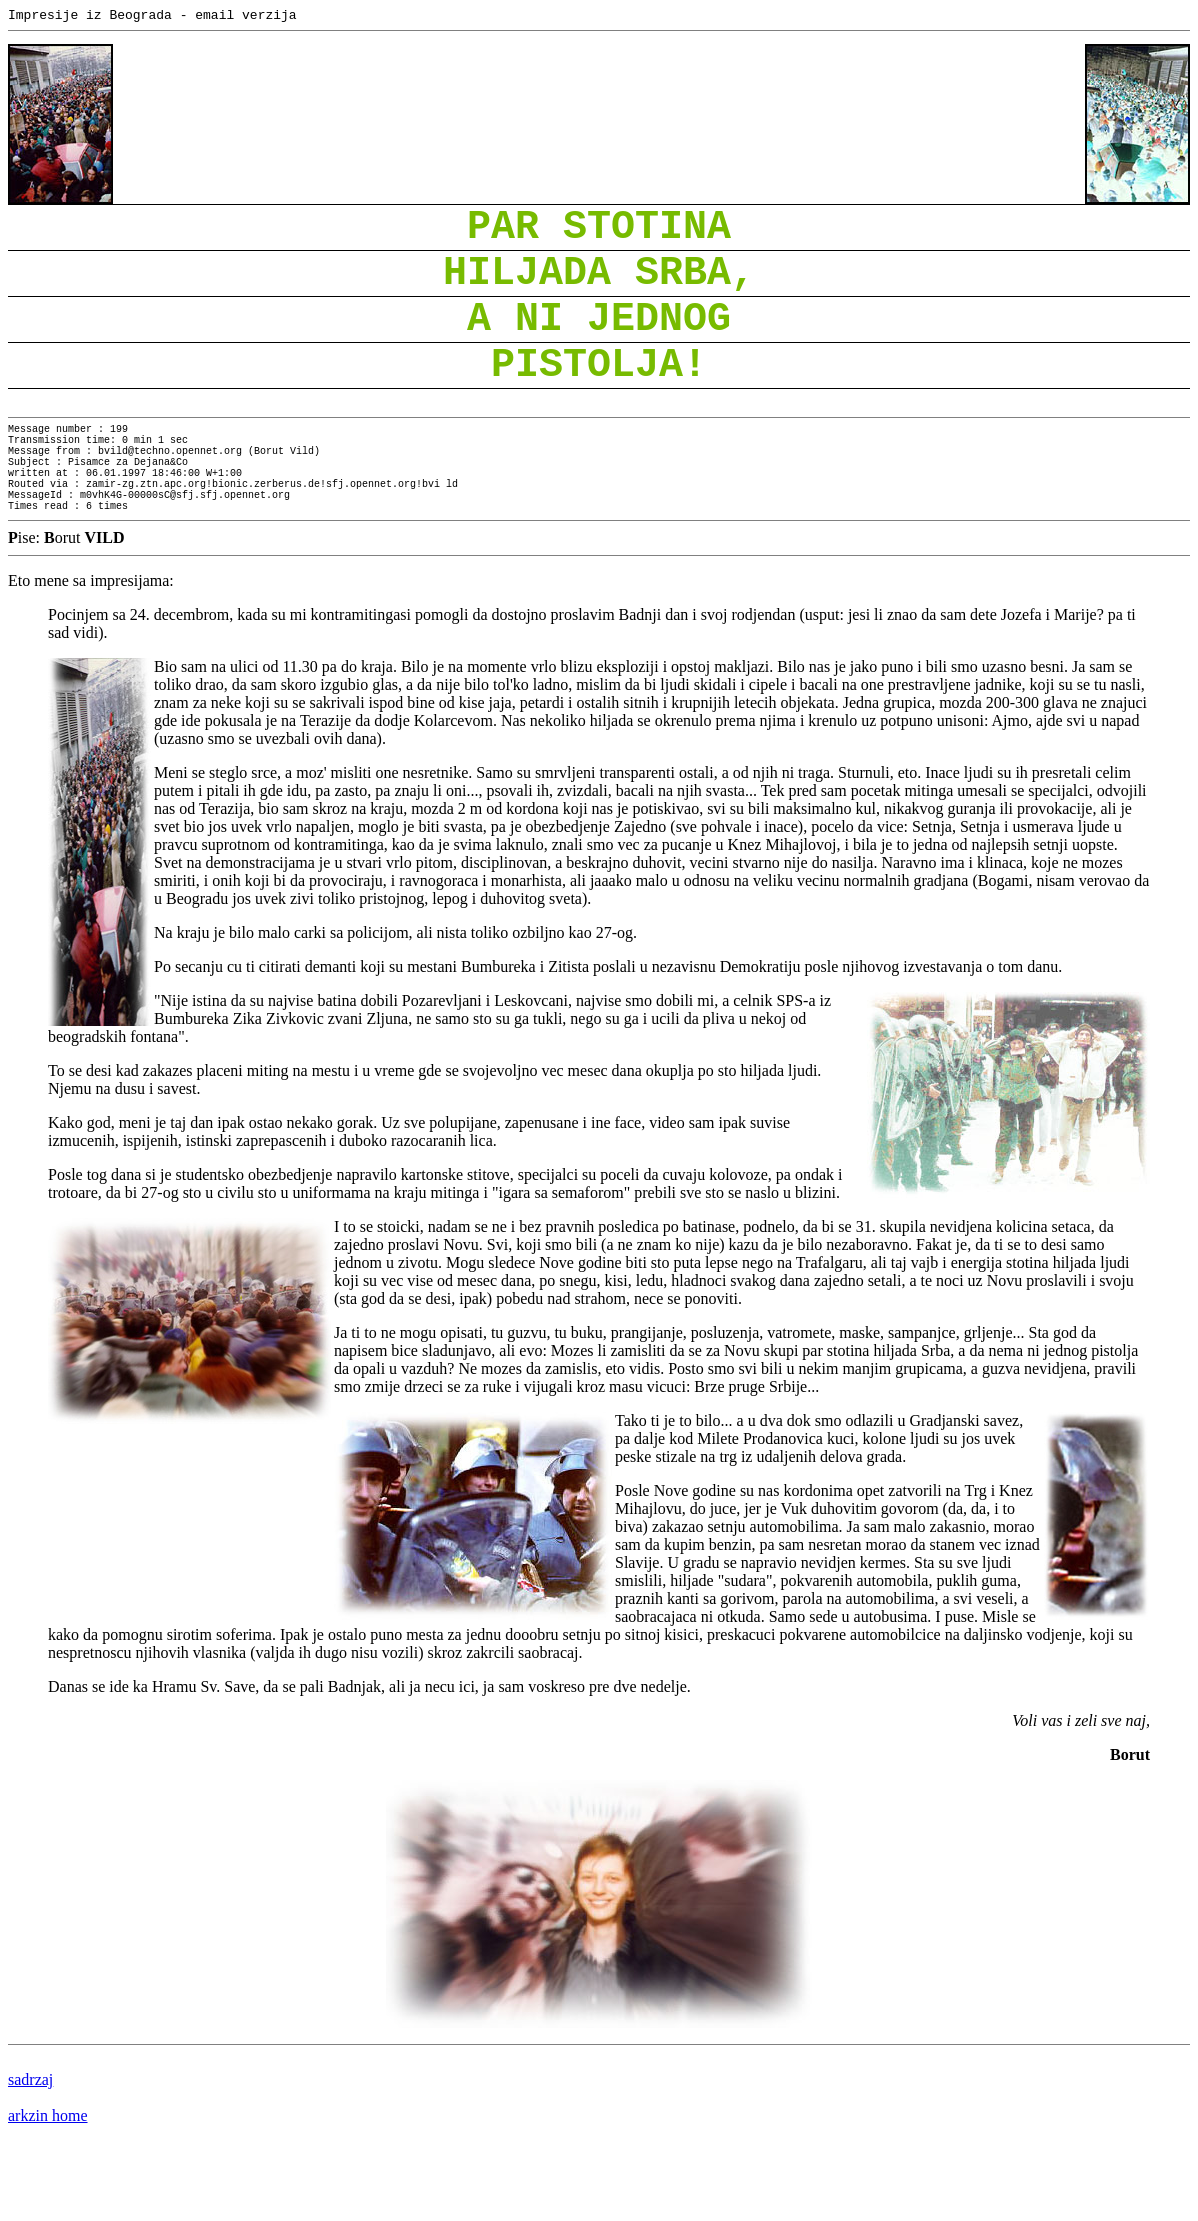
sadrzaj (30, 2149)
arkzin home (48, 2185)
